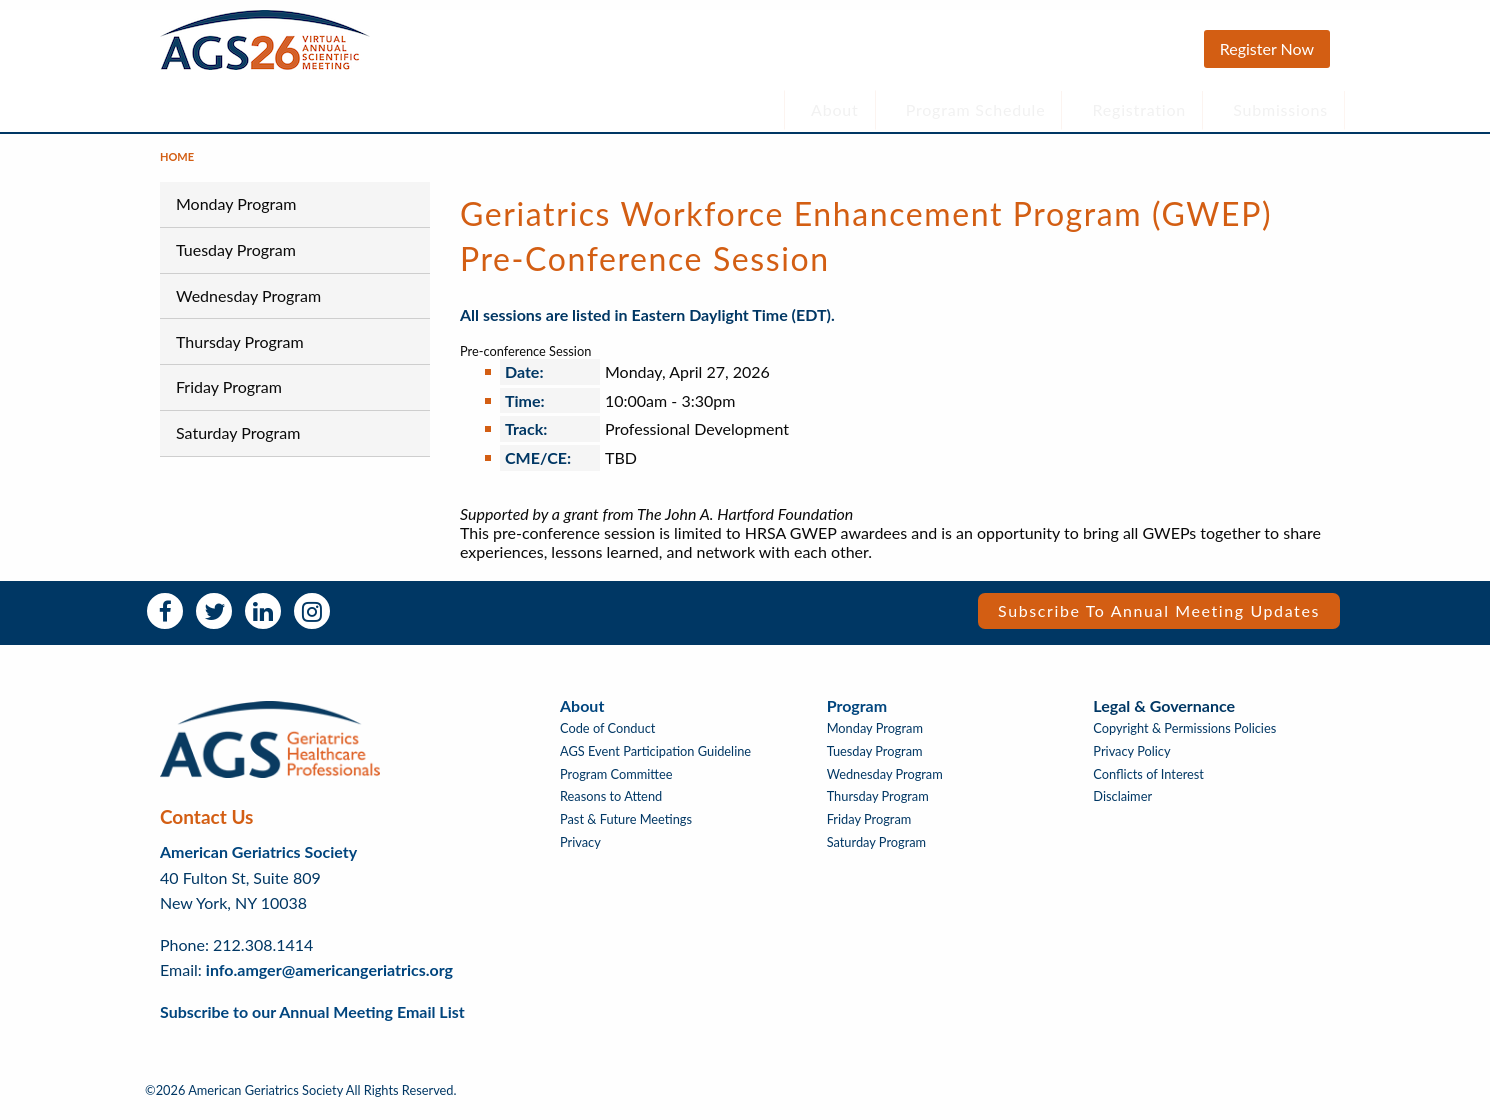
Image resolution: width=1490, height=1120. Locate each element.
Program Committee (616, 784)
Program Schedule (976, 109)
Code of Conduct (607, 738)
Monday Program (236, 213)
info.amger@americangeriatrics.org (329, 979)
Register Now (1267, 48)
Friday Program (229, 396)
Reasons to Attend (611, 806)
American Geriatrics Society (258, 861)
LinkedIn (263, 621)
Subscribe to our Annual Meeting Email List (312, 1021)
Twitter (214, 621)
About (835, 109)
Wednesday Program (248, 305)
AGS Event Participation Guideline (655, 761)
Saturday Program (238, 442)
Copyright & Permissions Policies (1184, 738)
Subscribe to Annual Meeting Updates (1159, 620)
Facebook (165, 621)
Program (857, 715)
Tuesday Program (236, 259)
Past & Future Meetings (626, 829)
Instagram (312, 621)
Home (177, 166)
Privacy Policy (1131, 761)
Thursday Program (240, 350)
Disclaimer (1122, 806)
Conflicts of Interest (1148, 784)
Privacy (580, 852)
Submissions (1280, 109)
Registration (1140, 109)
